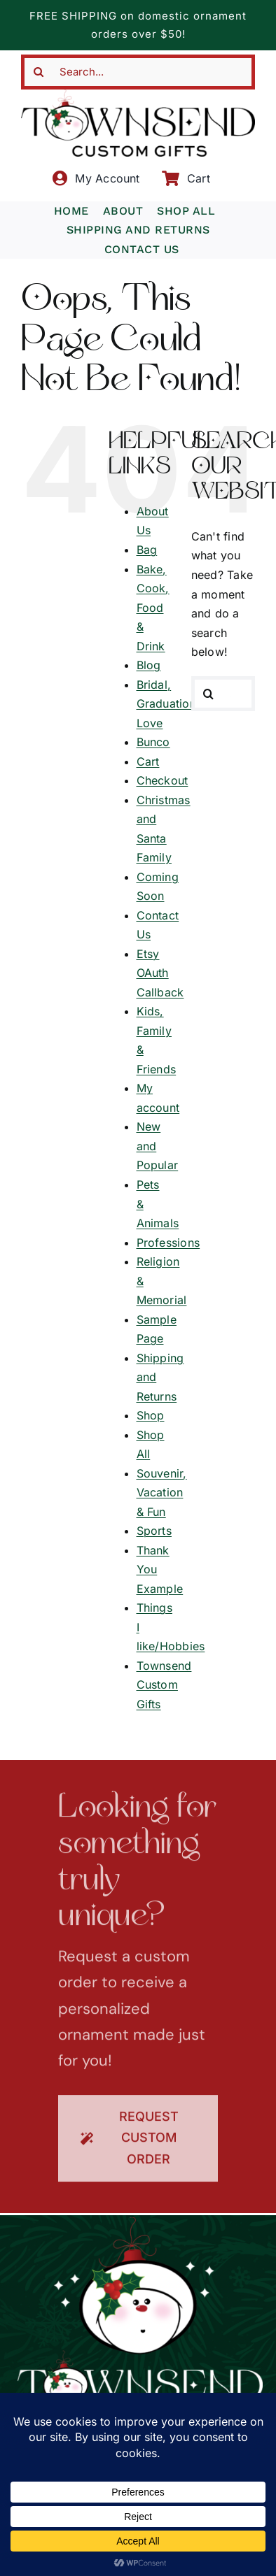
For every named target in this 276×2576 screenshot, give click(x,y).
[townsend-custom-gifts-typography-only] (138, 95)
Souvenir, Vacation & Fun (162, 1492)
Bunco (153, 742)
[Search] (38, 72)
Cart (148, 761)
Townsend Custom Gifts (164, 1685)
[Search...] (138, 72)
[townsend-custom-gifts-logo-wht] (140, 2223)
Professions (168, 1243)
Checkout (162, 780)
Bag (147, 550)
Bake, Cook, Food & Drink (153, 607)
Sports (154, 1531)
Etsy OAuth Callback (160, 973)
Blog (149, 665)
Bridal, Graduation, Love (168, 704)
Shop (151, 1415)
